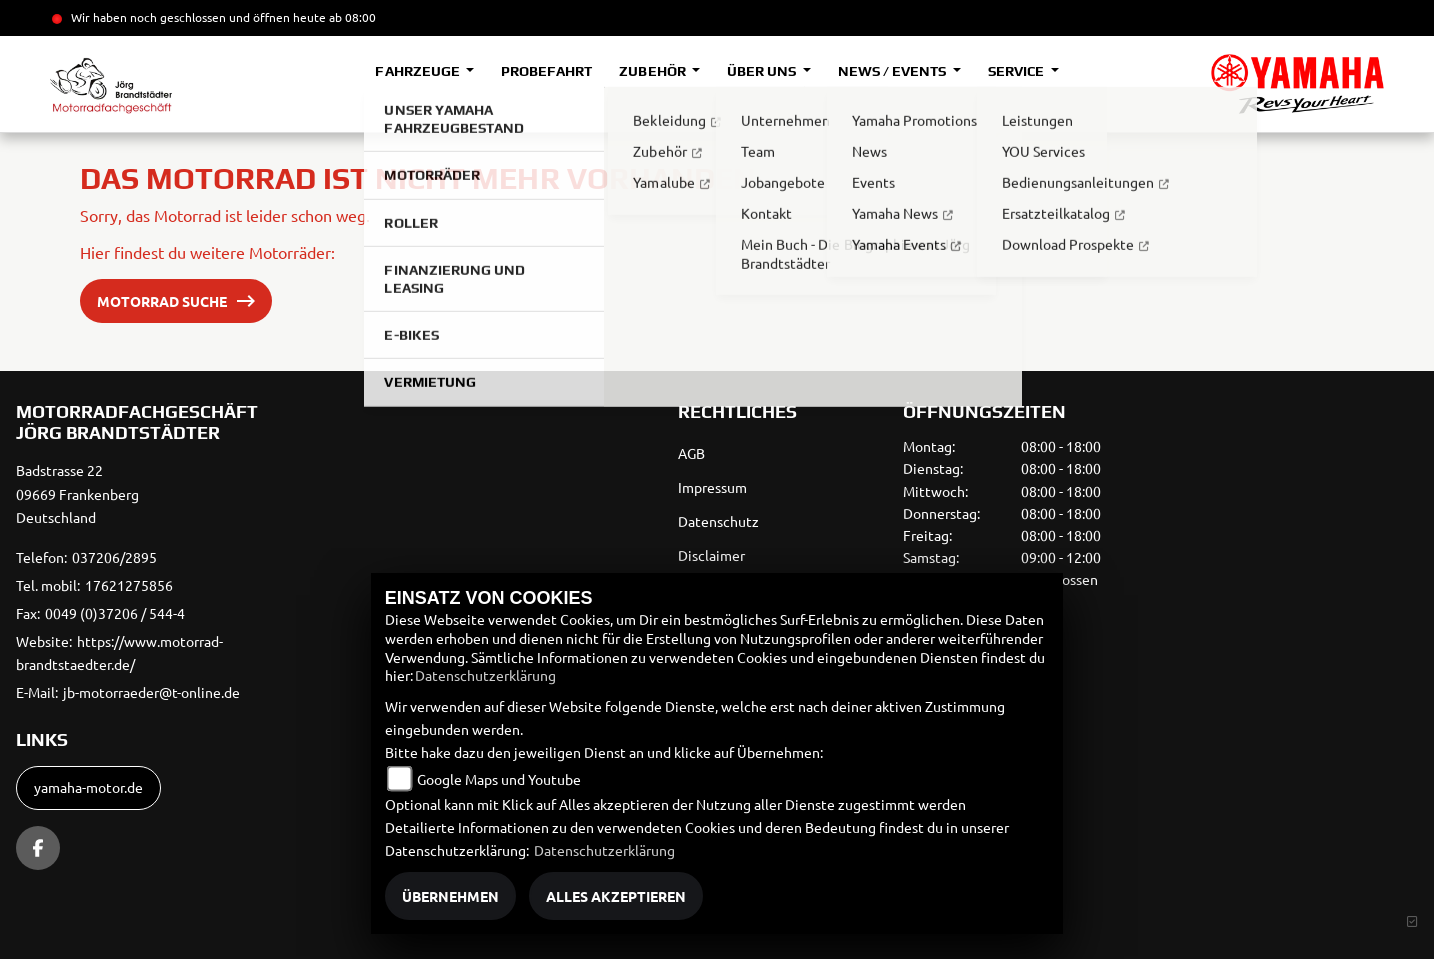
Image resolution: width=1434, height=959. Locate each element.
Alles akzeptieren (616, 896)
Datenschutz (718, 521)
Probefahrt (546, 71)
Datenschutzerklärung (485, 675)
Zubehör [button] (653, 71)
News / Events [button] (893, 71)
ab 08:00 (351, 17)
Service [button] (1017, 71)
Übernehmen (450, 896)
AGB (691, 453)
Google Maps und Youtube (499, 779)
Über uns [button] (763, 71)
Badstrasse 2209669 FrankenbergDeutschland (77, 494)
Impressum (712, 487)
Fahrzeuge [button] (418, 71)
